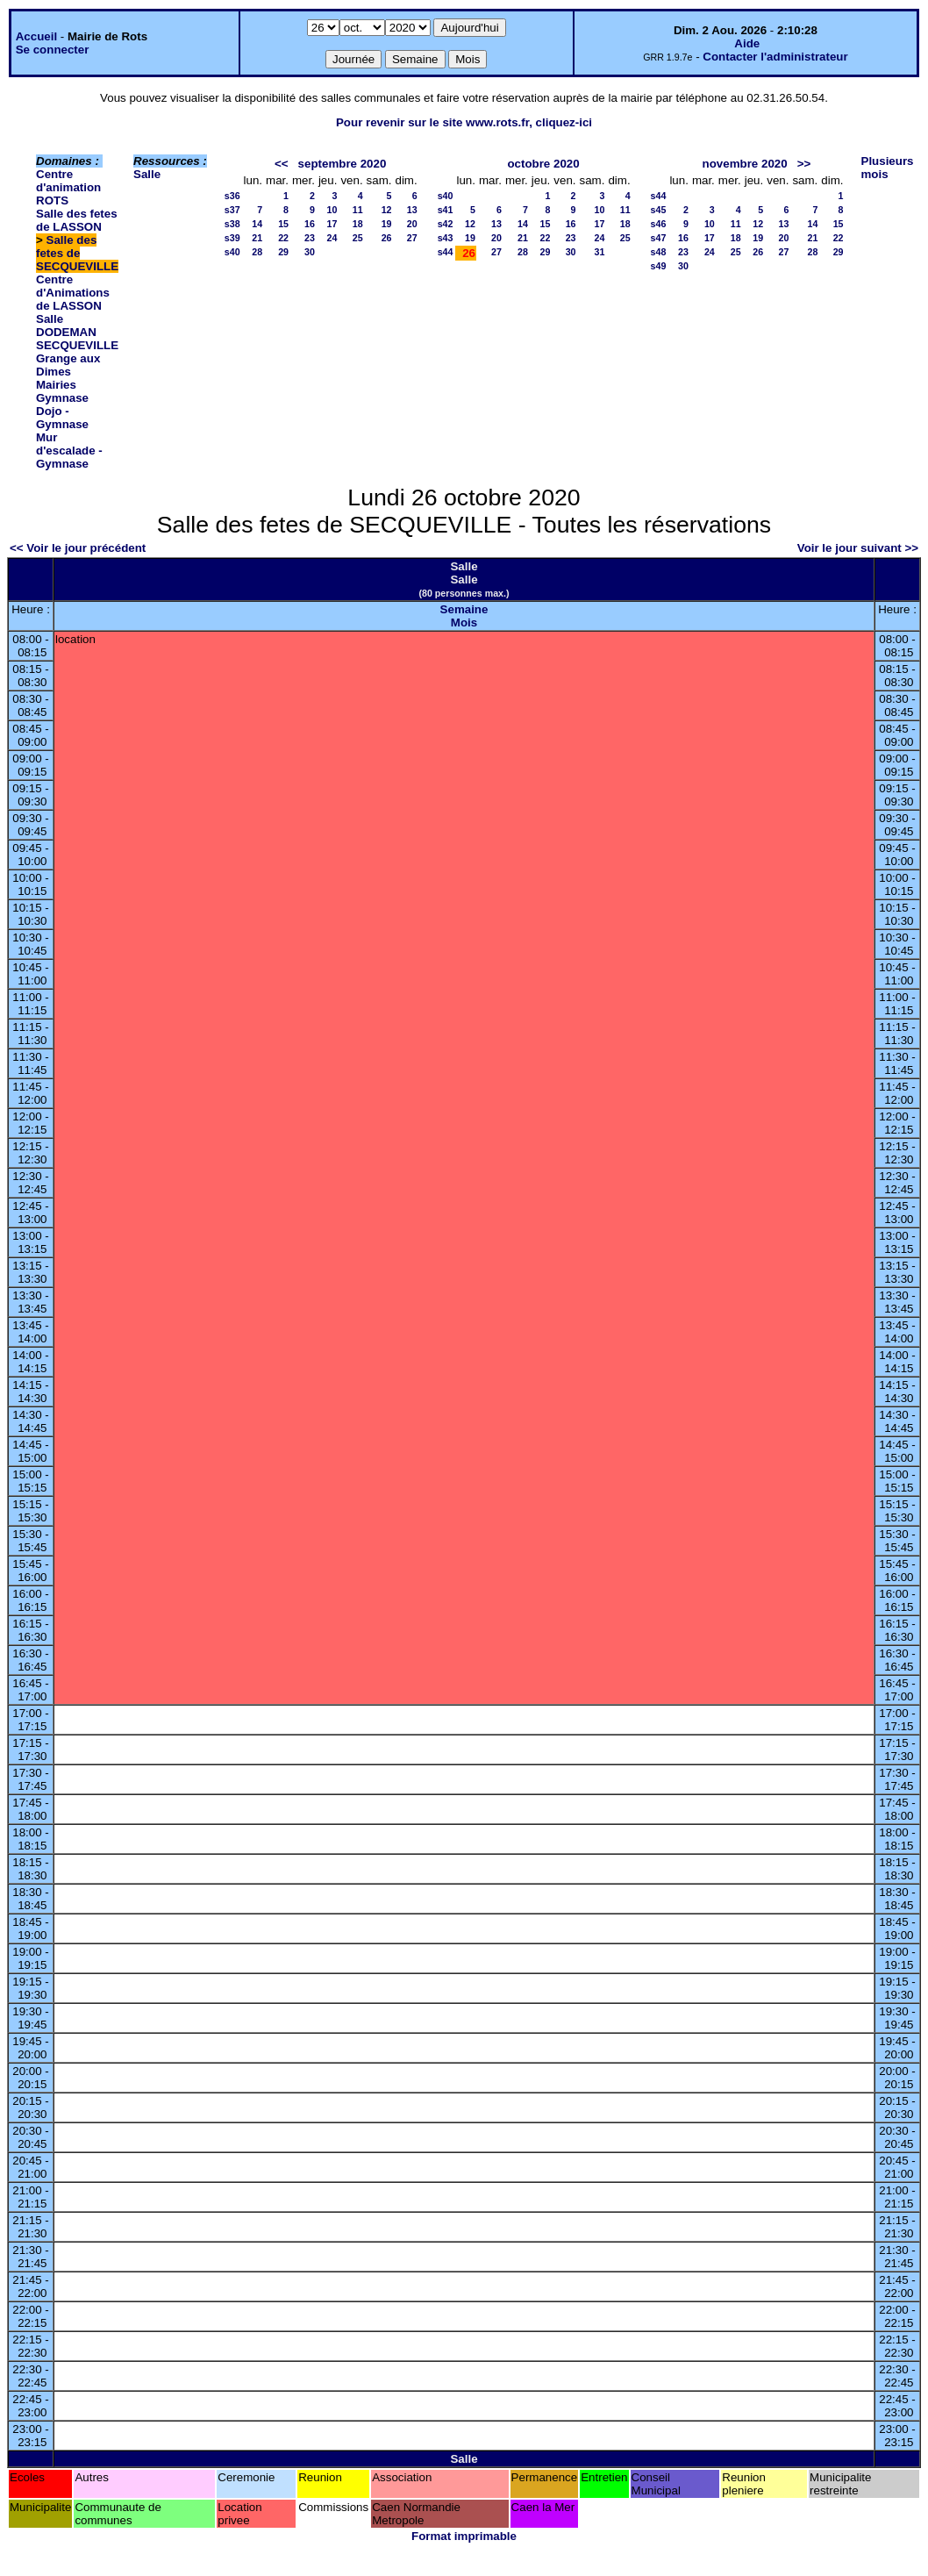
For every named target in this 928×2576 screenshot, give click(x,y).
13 (412, 209)
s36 (232, 195)
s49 (659, 266)
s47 (659, 238)
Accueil (36, 36)
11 (358, 209)
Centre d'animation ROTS (68, 187)
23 (309, 238)
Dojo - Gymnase (62, 417)
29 (283, 252)
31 (600, 252)
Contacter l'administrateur (775, 56)
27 (412, 238)
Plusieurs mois (887, 167)
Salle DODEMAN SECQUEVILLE (77, 332)
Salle (147, 174)
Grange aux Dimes (68, 365)
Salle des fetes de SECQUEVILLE (77, 253)
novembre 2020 (745, 163)
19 (387, 223)
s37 (232, 209)
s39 (232, 238)
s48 (659, 252)
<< (282, 163)
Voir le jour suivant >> (857, 548)
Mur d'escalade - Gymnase (69, 450)
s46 (659, 223)
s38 (232, 223)
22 (283, 238)
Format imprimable (464, 2536)
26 (387, 238)
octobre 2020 (543, 163)
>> (804, 163)
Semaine (464, 609)
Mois (464, 622)
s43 (445, 238)
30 (309, 252)
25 (358, 238)
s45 (659, 209)
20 (412, 223)
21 (257, 238)
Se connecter (52, 49)
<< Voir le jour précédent (78, 548)
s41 (445, 209)
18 (358, 223)
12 (387, 209)
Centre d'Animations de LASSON (73, 292)
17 (332, 223)
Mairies (56, 384)
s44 (445, 252)
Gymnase (62, 397)
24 (332, 238)
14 (257, 223)
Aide (747, 43)
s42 (445, 223)
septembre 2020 (342, 163)
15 (283, 223)
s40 (232, 252)
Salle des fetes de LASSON (77, 220)
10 (332, 209)
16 (309, 223)
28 (257, 252)
